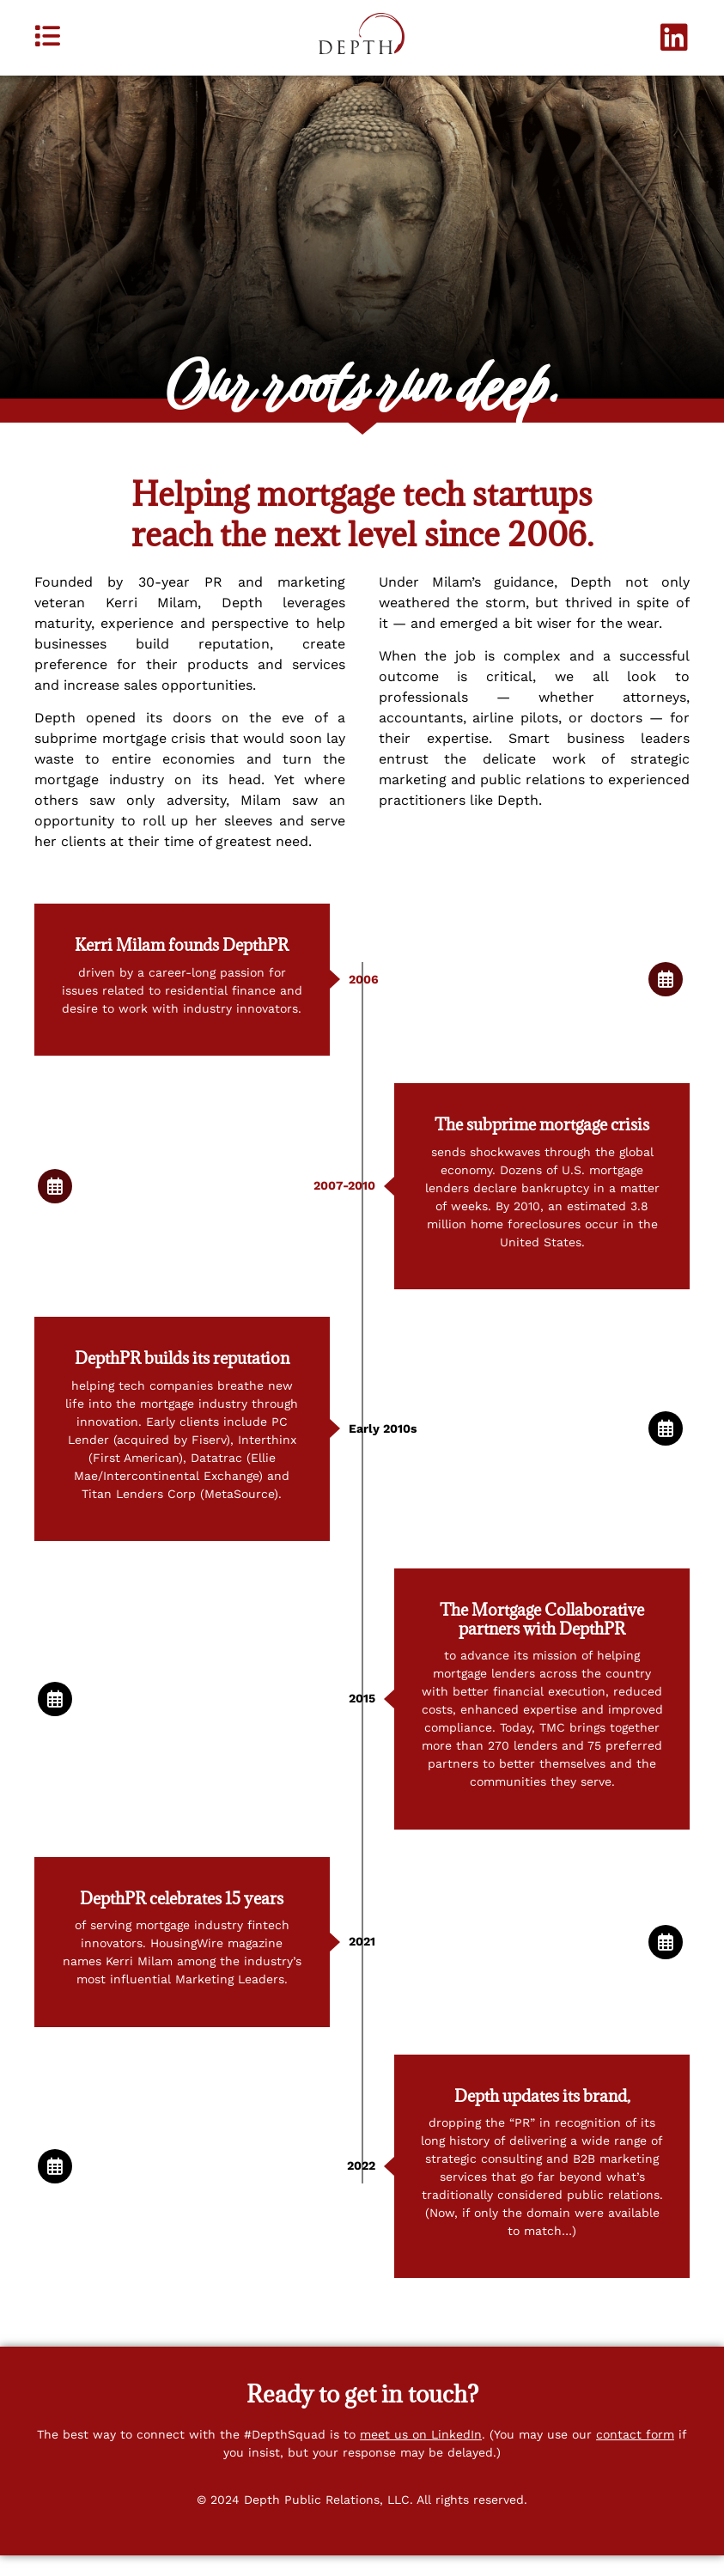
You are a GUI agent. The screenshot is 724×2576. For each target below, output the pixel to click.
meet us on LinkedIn (421, 2454)
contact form (635, 2454)
